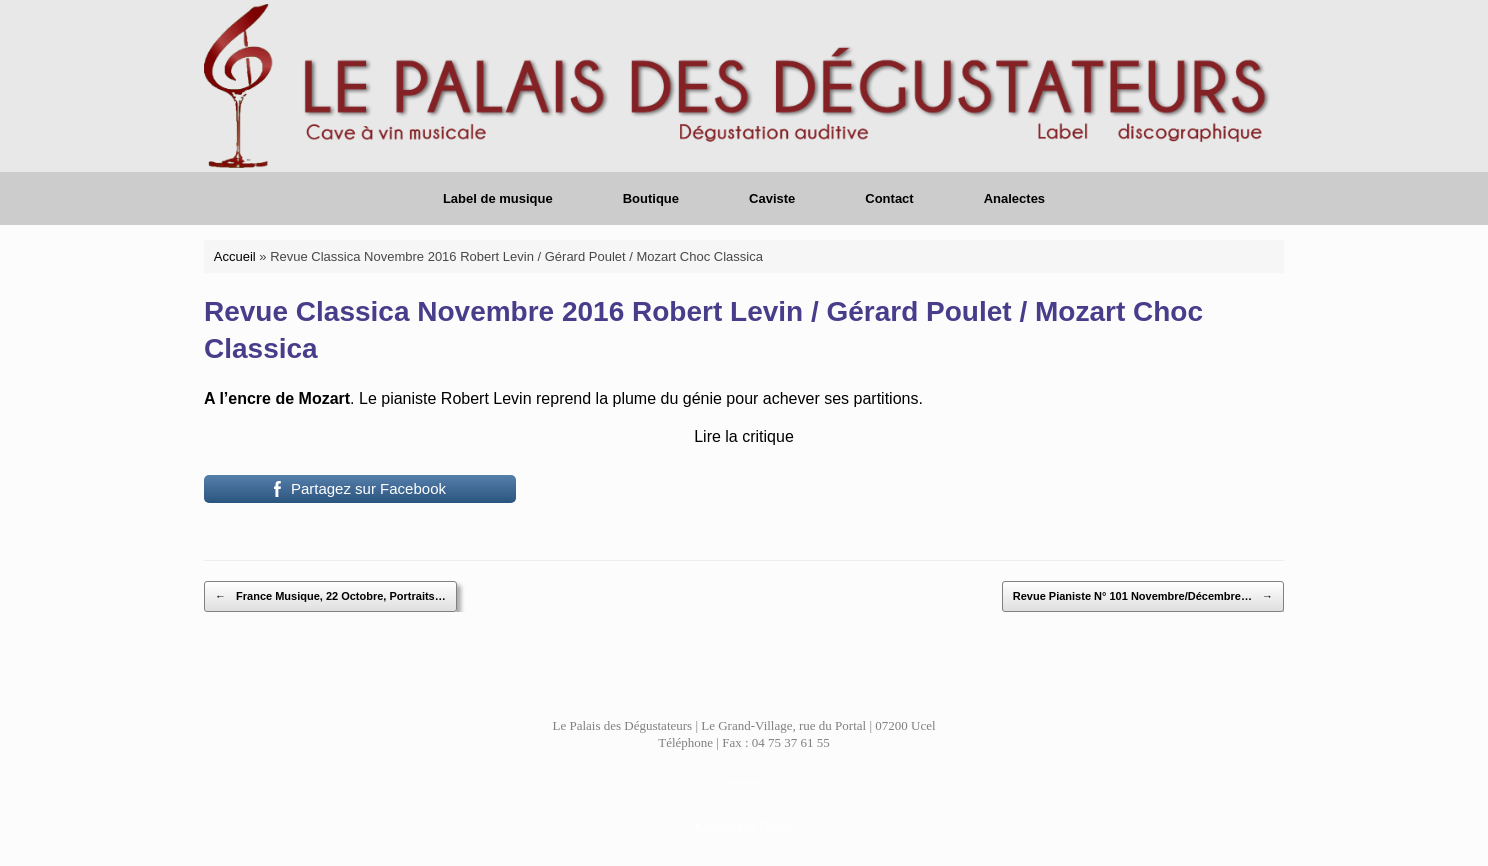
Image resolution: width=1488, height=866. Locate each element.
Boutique (651, 198)
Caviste (772, 198)
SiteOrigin (729, 827)
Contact (889, 198)
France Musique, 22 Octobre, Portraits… (330, 596)
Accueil (235, 256)
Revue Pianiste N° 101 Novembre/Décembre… (1143, 596)
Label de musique (498, 198)
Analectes (1014, 198)
